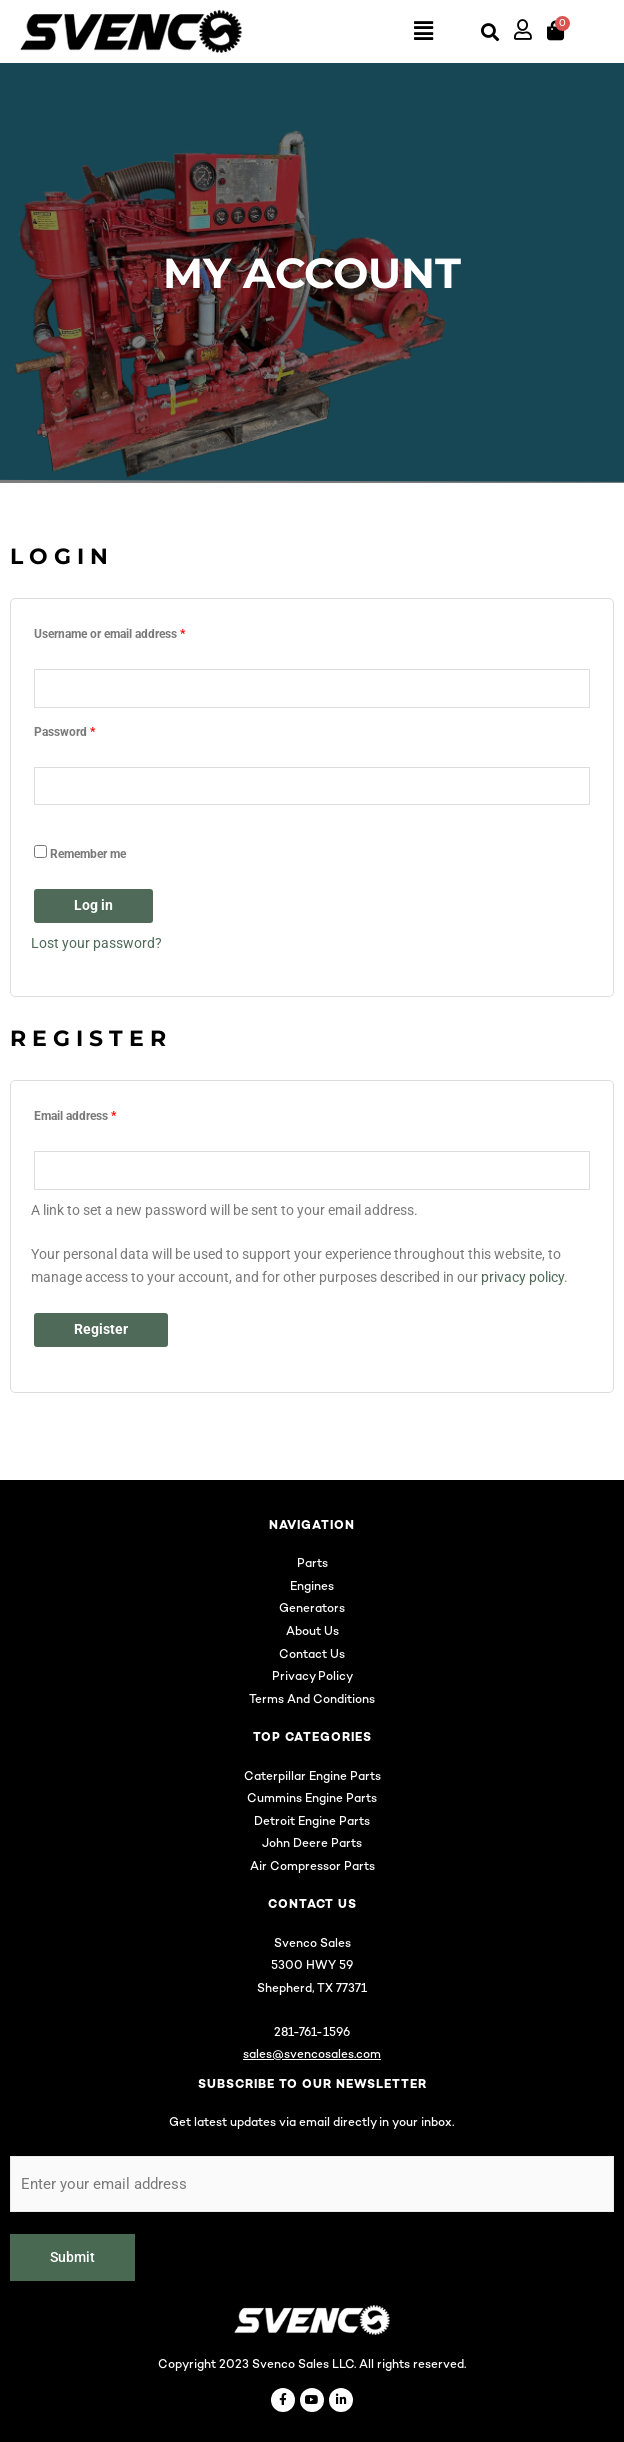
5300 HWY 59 (312, 1966)
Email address (98, 1113)
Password (88, 729)
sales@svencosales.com (312, 2055)
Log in (93, 905)
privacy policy (522, 1277)
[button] (342, 32)
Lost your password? (96, 943)
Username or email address (133, 631)
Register (101, 1329)
